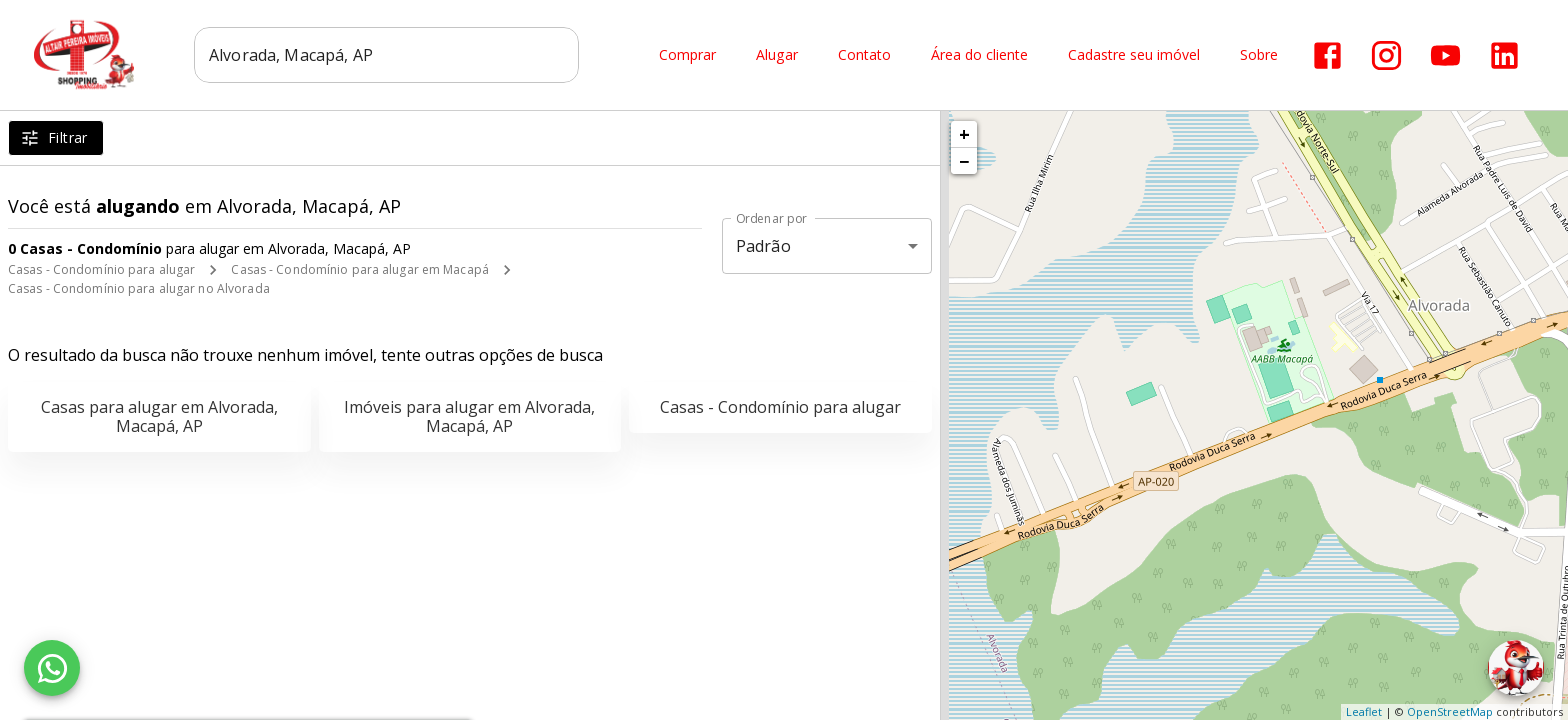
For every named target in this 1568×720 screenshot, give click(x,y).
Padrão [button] (763, 246)
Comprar (687, 55)
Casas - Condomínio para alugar (101, 269)
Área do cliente (979, 55)
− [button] (964, 161)
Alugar (777, 55)
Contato (864, 55)
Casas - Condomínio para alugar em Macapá (360, 269)
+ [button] (964, 134)
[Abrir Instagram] (1386, 55)
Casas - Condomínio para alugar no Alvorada (139, 288)
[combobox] (386, 55)
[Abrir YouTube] (1445, 55)
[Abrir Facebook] (1327, 55)
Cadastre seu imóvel (1134, 55)
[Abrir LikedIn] (1504, 55)
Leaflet (1364, 711)
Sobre (1259, 55)
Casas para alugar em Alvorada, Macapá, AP (159, 416)
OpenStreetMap (1450, 711)
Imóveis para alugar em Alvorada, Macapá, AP (469, 416)
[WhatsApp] (52, 668)
